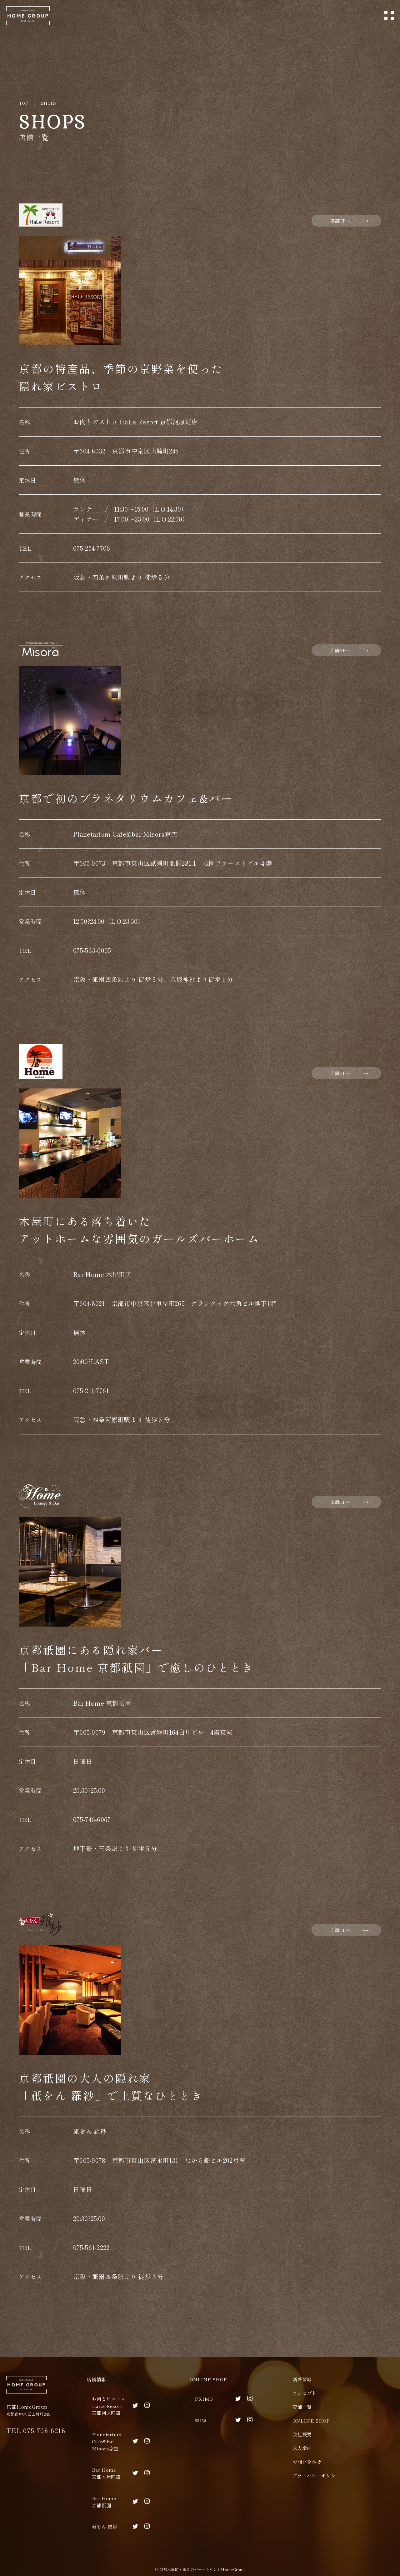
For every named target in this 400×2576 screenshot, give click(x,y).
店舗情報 (96, 2379)
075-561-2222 (91, 2247)
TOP (23, 103)
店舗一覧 (302, 2406)
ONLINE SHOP (208, 2379)
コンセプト (304, 2393)
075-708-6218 (44, 2430)
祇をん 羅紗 (104, 2526)
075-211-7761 (91, 1390)
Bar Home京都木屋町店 (106, 2473)
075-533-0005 (92, 950)
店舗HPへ (340, 221)
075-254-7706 (91, 548)
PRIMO (204, 2398)
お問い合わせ (306, 2461)
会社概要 (302, 2434)
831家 (201, 2420)
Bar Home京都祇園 (104, 2501)
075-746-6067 (92, 1819)
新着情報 (302, 2379)
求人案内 (302, 2448)
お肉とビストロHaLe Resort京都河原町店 (108, 2405)
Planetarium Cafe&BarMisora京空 (107, 2441)
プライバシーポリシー (316, 2475)
